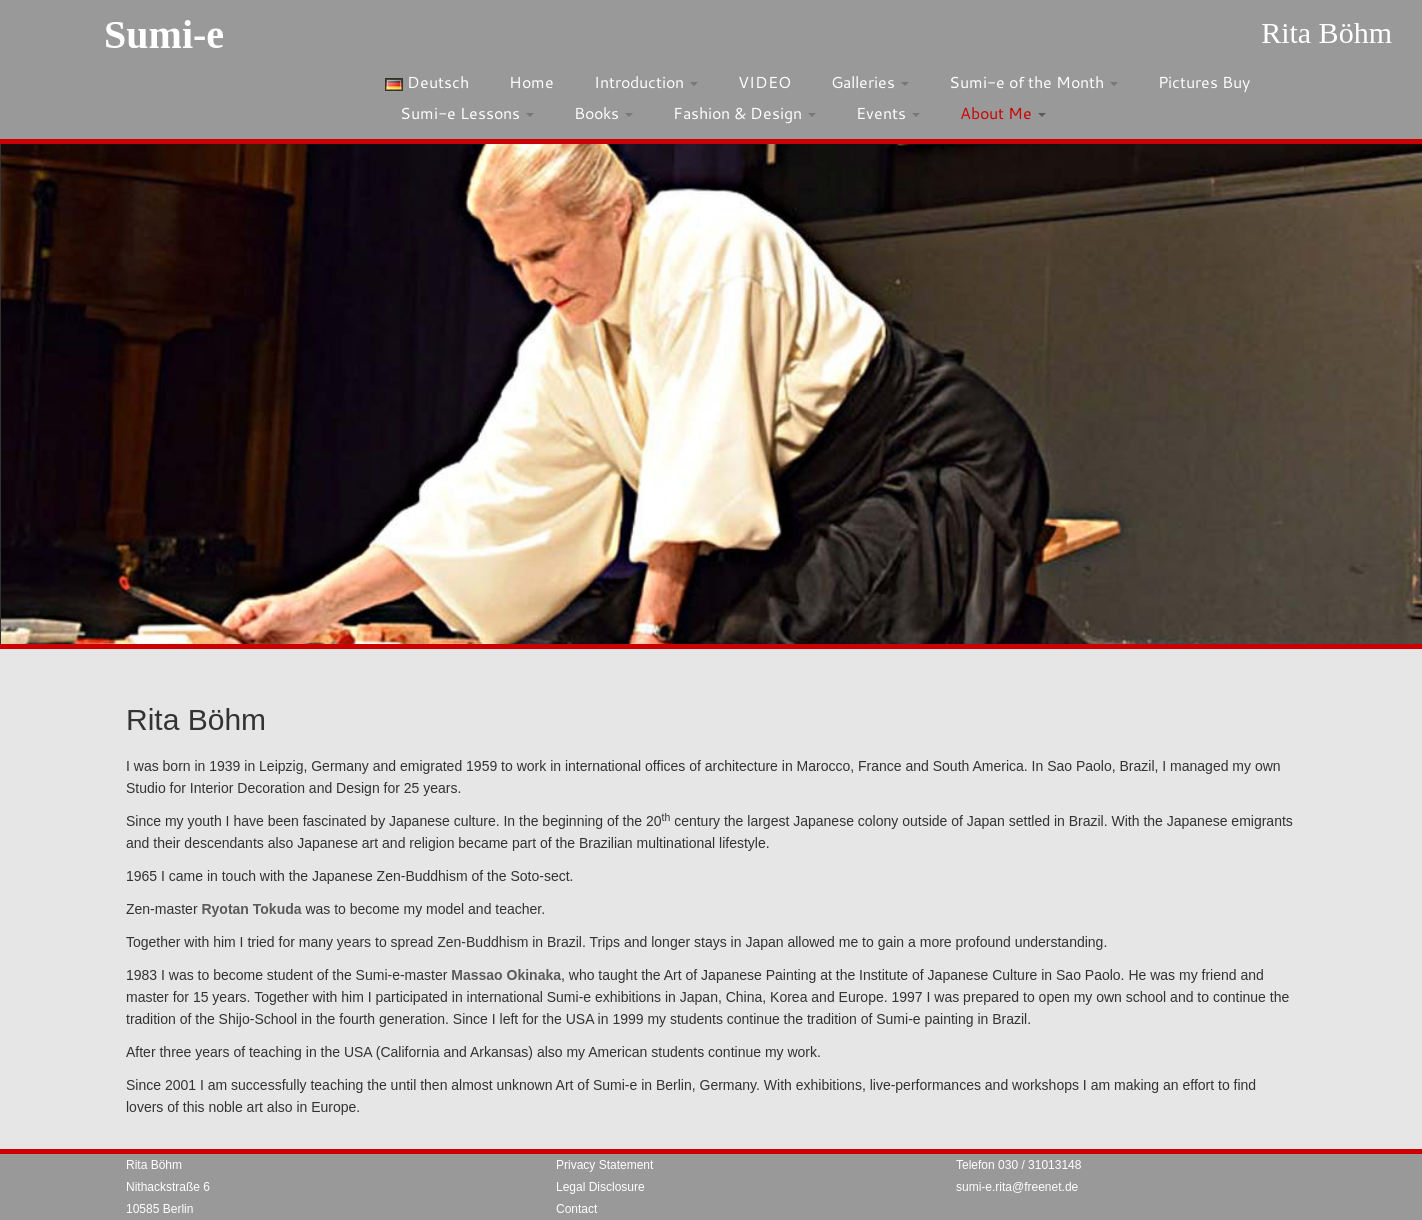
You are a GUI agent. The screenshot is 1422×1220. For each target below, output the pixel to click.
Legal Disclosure (600, 1187)
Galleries (870, 81)
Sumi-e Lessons (467, 112)
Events (888, 112)
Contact (576, 1209)
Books (603, 112)
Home (531, 81)
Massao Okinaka (506, 975)
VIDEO (764, 81)
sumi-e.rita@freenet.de (1017, 1187)
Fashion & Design (744, 112)
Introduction (646, 81)
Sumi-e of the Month (1033, 81)
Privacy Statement (604, 1165)
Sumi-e (164, 34)
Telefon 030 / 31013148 (1018, 1165)
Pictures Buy (1204, 81)
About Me (1003, 112)
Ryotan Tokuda (251, 909)
